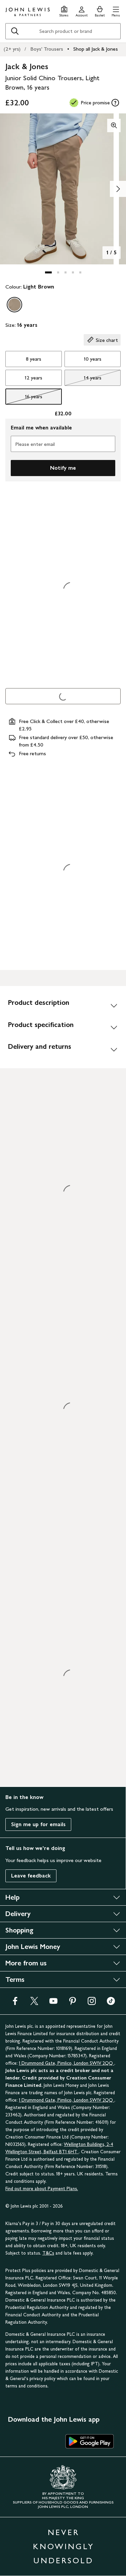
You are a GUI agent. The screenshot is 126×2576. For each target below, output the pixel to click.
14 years (83, 379)
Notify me (63, 468)
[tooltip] (115, 102)
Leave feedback (31, 1875)
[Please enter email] (63, 444)
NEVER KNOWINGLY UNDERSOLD (63, 2546)
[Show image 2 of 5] (118, 189)
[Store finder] (64, 10)
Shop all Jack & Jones (95, 49)
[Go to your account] (81, 10)
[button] (116, 10)
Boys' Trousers (46, 49)
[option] (14, 304)
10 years (92, 359)
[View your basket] (100, 10)
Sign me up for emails (38, 1824)
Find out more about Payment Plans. (41, 2189)
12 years (33, 377)
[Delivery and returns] (63, 1049)
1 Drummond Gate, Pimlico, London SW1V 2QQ (66, 2063)
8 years (33, 359)
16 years (23, 398)
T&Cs (48, 2253)
